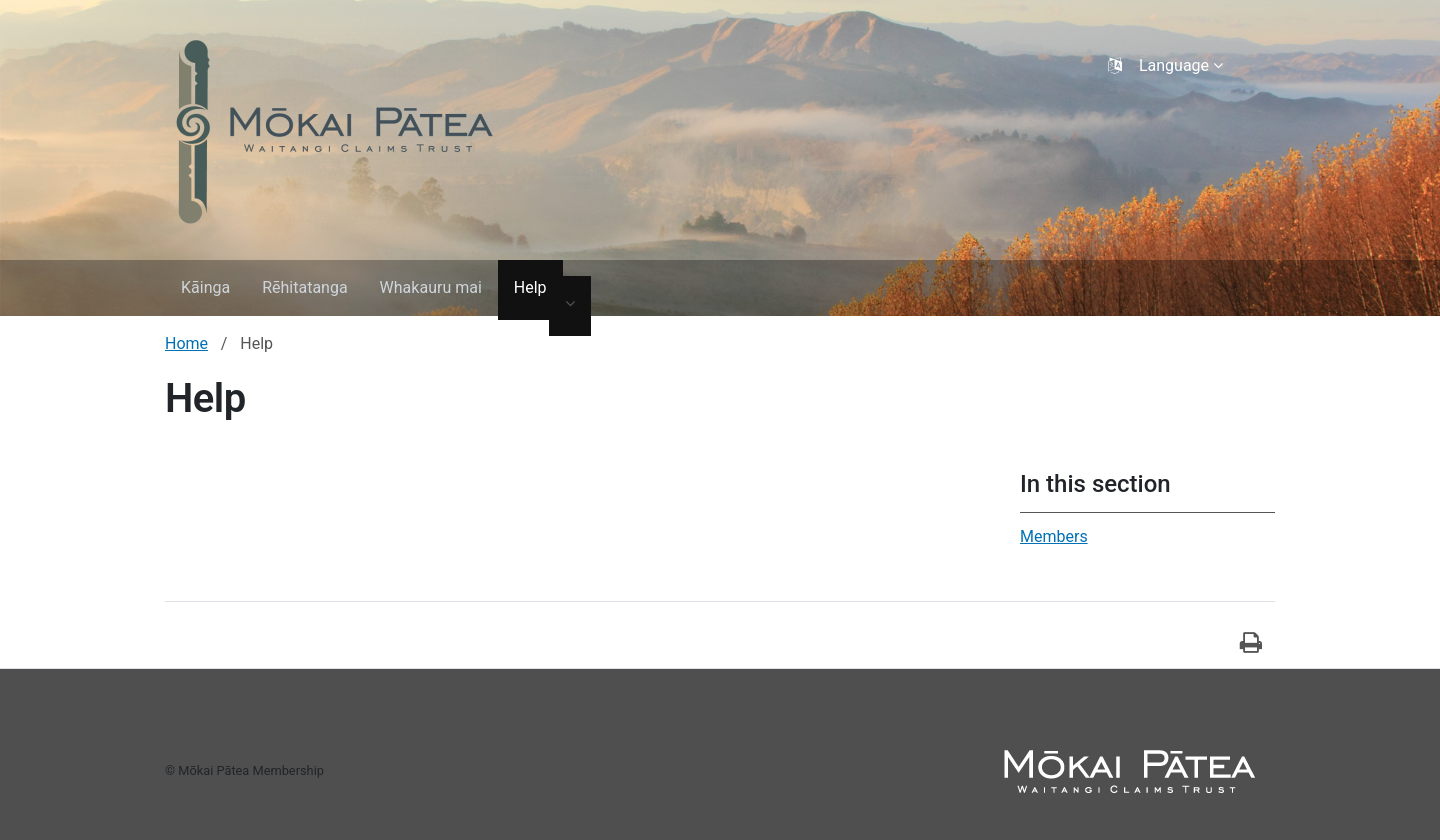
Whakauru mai (431, 287)
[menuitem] (205, 290)
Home (186, 343)
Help (530, 287)
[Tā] (1251, 644)
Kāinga (205, 287)
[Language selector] (1167, 66)
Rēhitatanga (304, 287)
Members (1054, 536)
